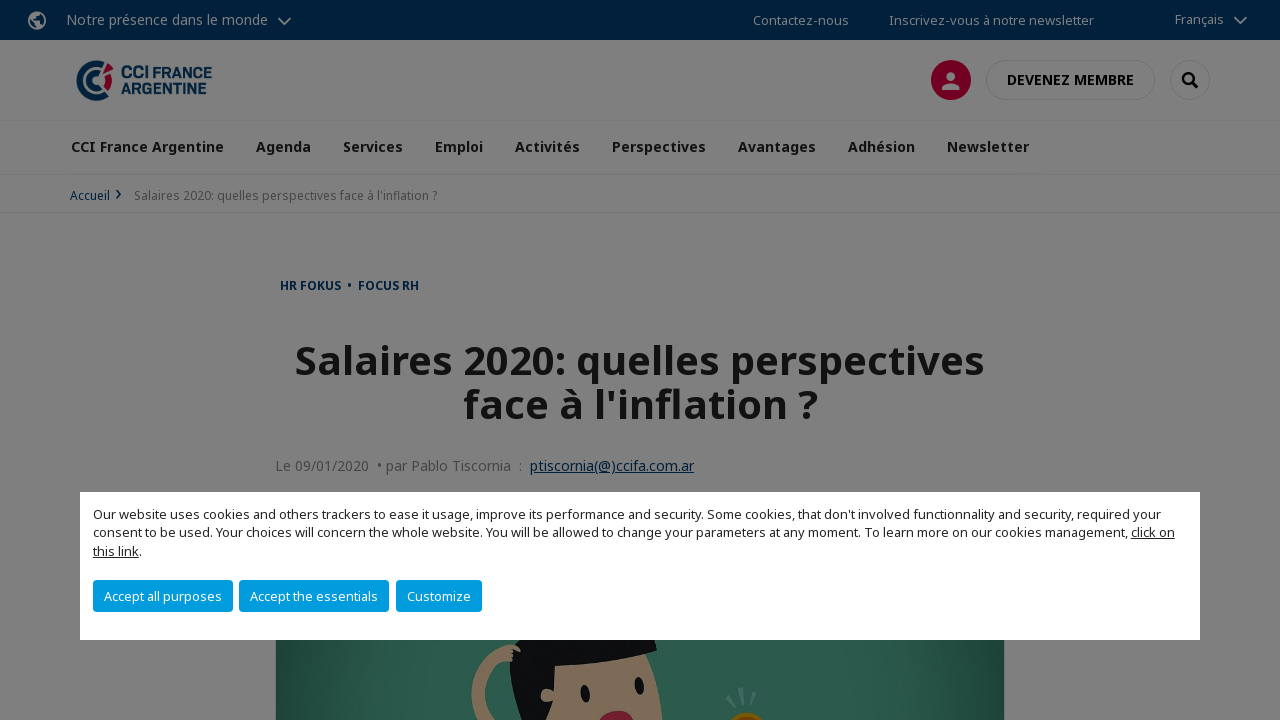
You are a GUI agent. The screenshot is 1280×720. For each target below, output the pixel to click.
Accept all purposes (163, 596)
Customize (439, 596)
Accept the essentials (314, 596)
